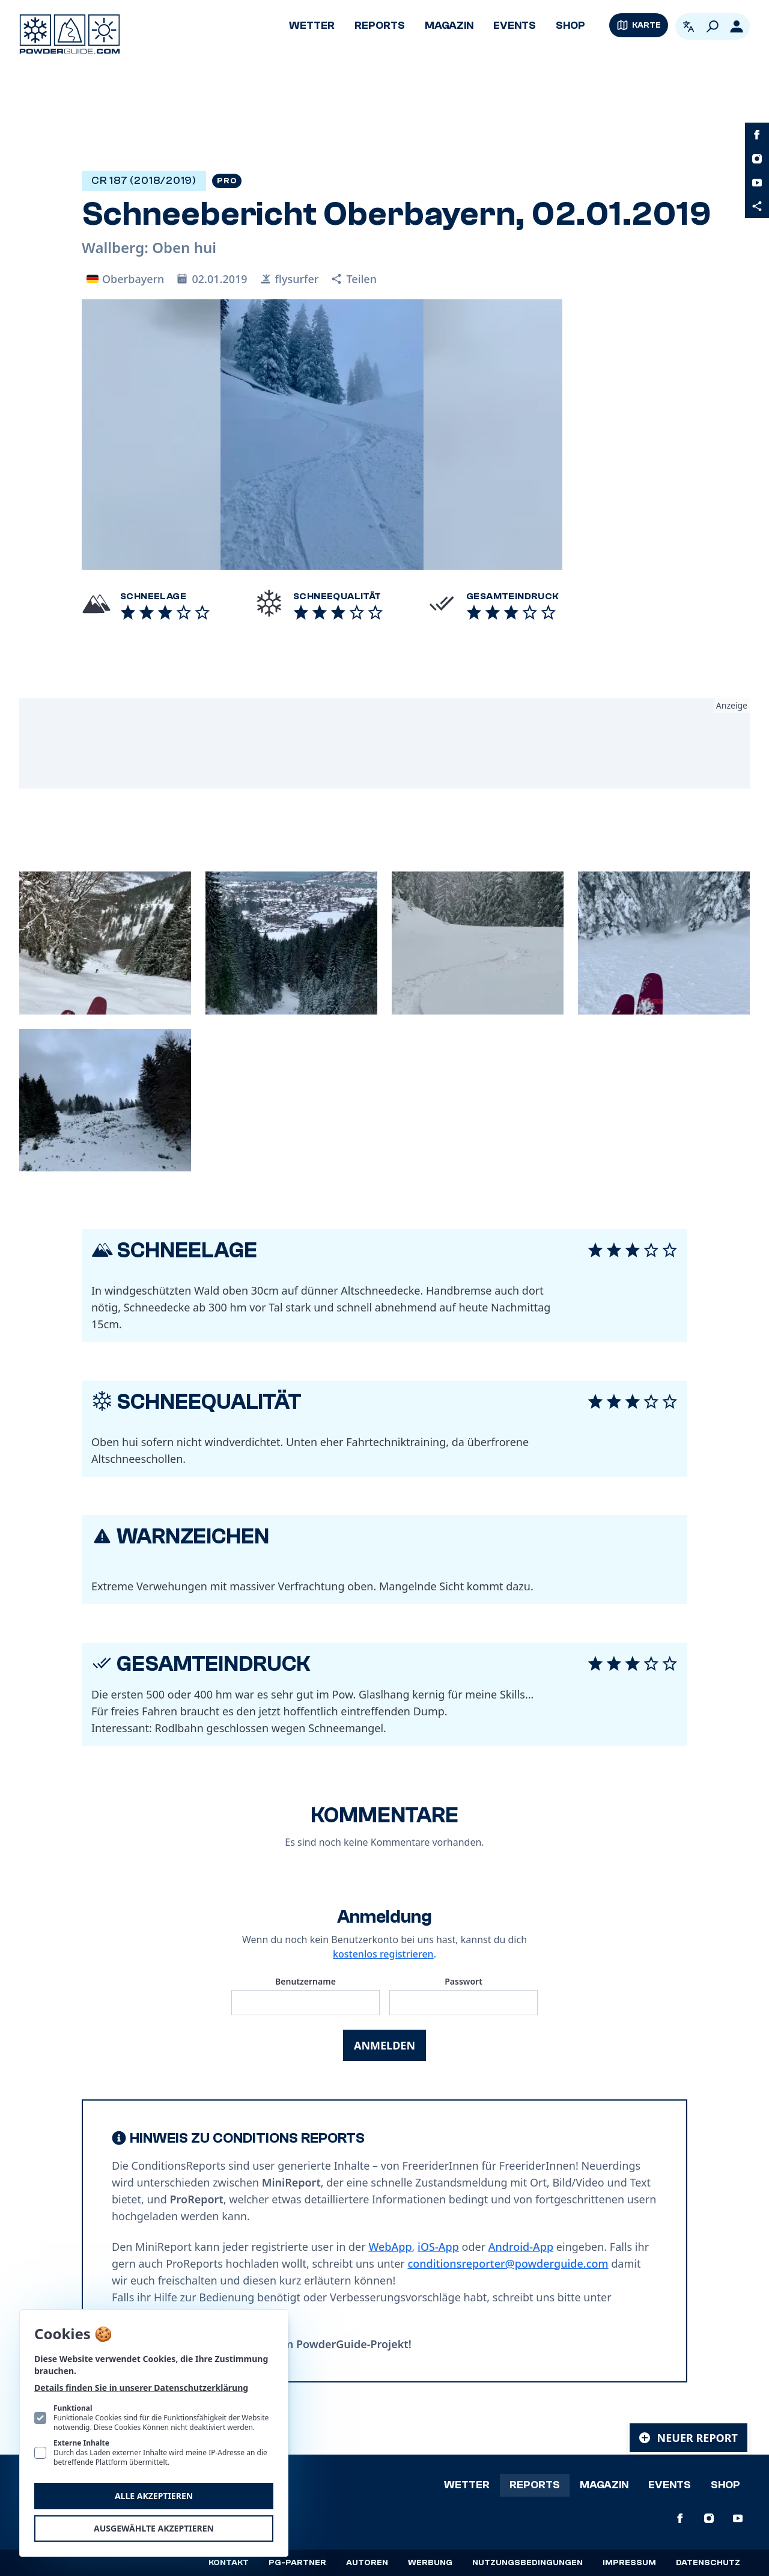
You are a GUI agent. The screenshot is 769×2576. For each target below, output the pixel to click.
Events (514, 25)
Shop (570, 25)
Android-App (520, 2246)
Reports (379, 25)
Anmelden (384, 2045)
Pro (227, 181)
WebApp (390, 2246)
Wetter (312, 25)
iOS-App (438, 2246)
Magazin (449, 25)
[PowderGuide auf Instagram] (757, 159)
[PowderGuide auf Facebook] (757, 135)
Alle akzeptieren (154, 2495)
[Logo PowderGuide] (69, 34)
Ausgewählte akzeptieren (154, 2528)
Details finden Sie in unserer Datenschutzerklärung (141, 2387)
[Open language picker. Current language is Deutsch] (688, 26)
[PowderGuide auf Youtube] (757, 183)
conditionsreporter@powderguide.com (507, 2263)
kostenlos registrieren (383, 1954)
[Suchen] (712, 26)
